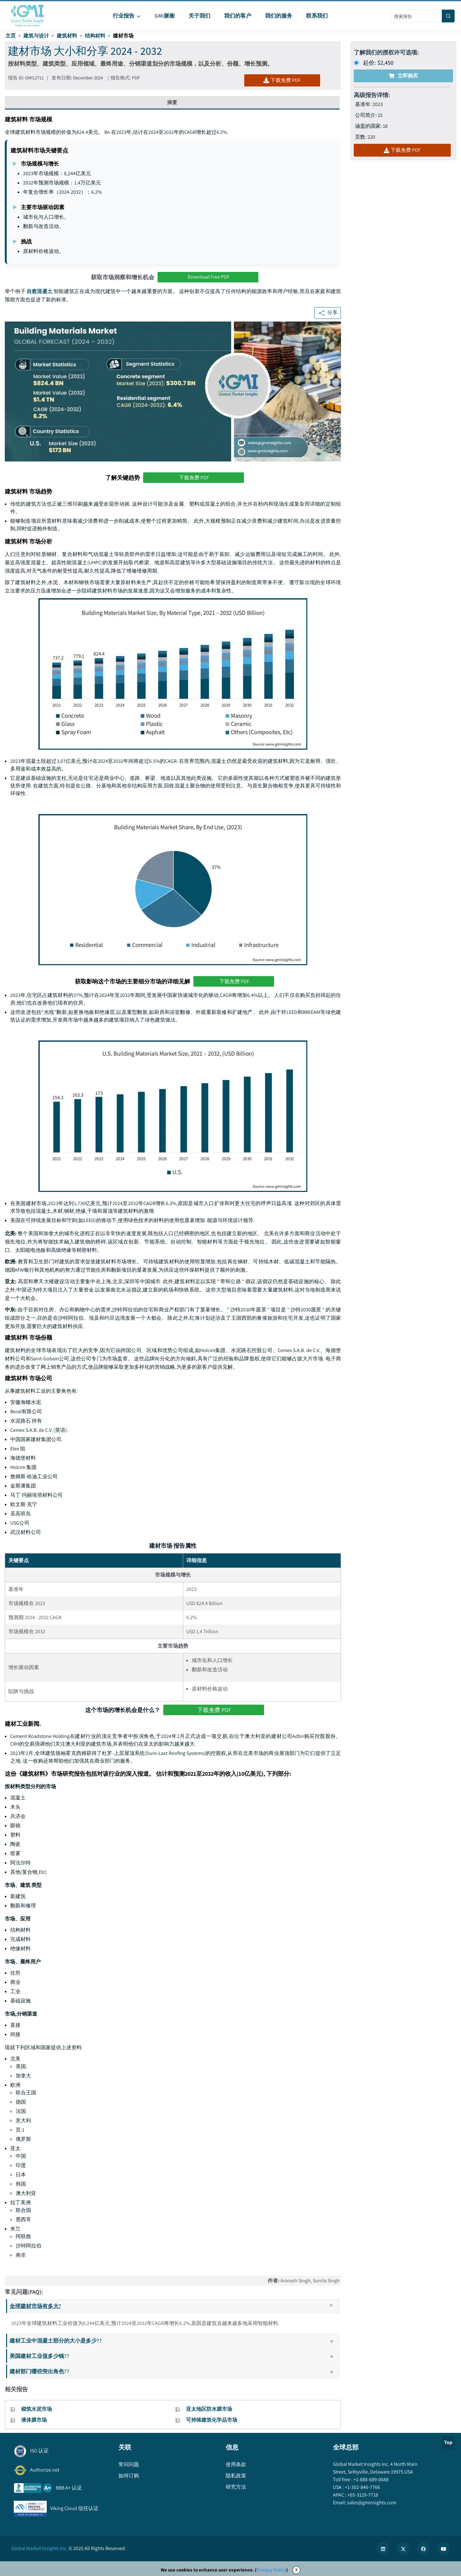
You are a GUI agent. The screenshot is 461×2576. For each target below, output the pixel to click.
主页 (10, 35)
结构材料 (95, 35)
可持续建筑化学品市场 (211, 2420)
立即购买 (403, 75)
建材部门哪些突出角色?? (174, 2371)
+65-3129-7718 (362, 2494)
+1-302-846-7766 (362, 2487)
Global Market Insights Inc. (39, 2548)
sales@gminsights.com (371, 2502)
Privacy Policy (271, 2570)
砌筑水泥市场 (36, 2409)
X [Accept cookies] (296, 2569)
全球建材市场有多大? (174, 2306)
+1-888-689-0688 (370, 2479)
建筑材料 (67, 35)
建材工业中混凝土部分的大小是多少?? (174, 2340)
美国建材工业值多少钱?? (174, 2356)
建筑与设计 (36, 35)
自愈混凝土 (40, 291)
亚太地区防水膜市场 (209, 2409)
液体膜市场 (34, 2420)
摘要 (172, 102)
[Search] (448, 16)
